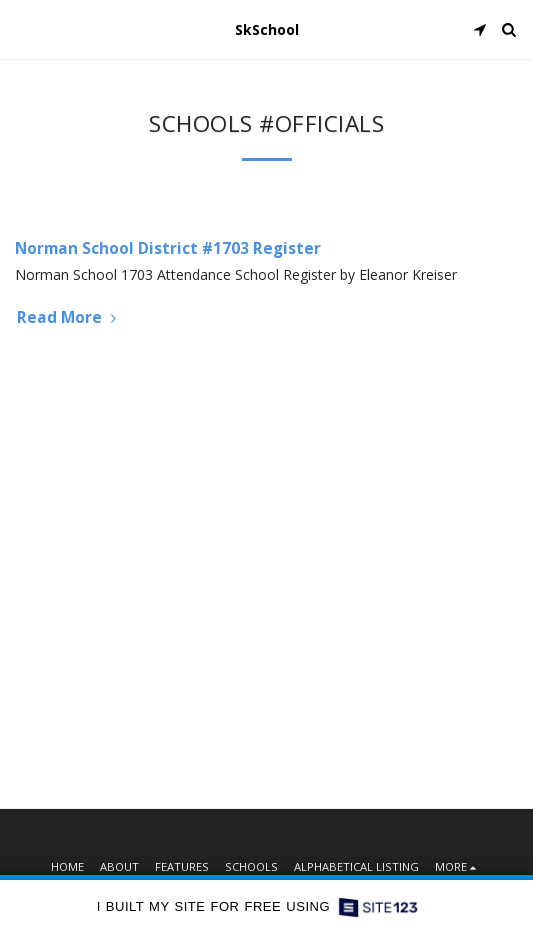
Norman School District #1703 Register (168, 248)
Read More (69, 317)
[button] (22, 28)
